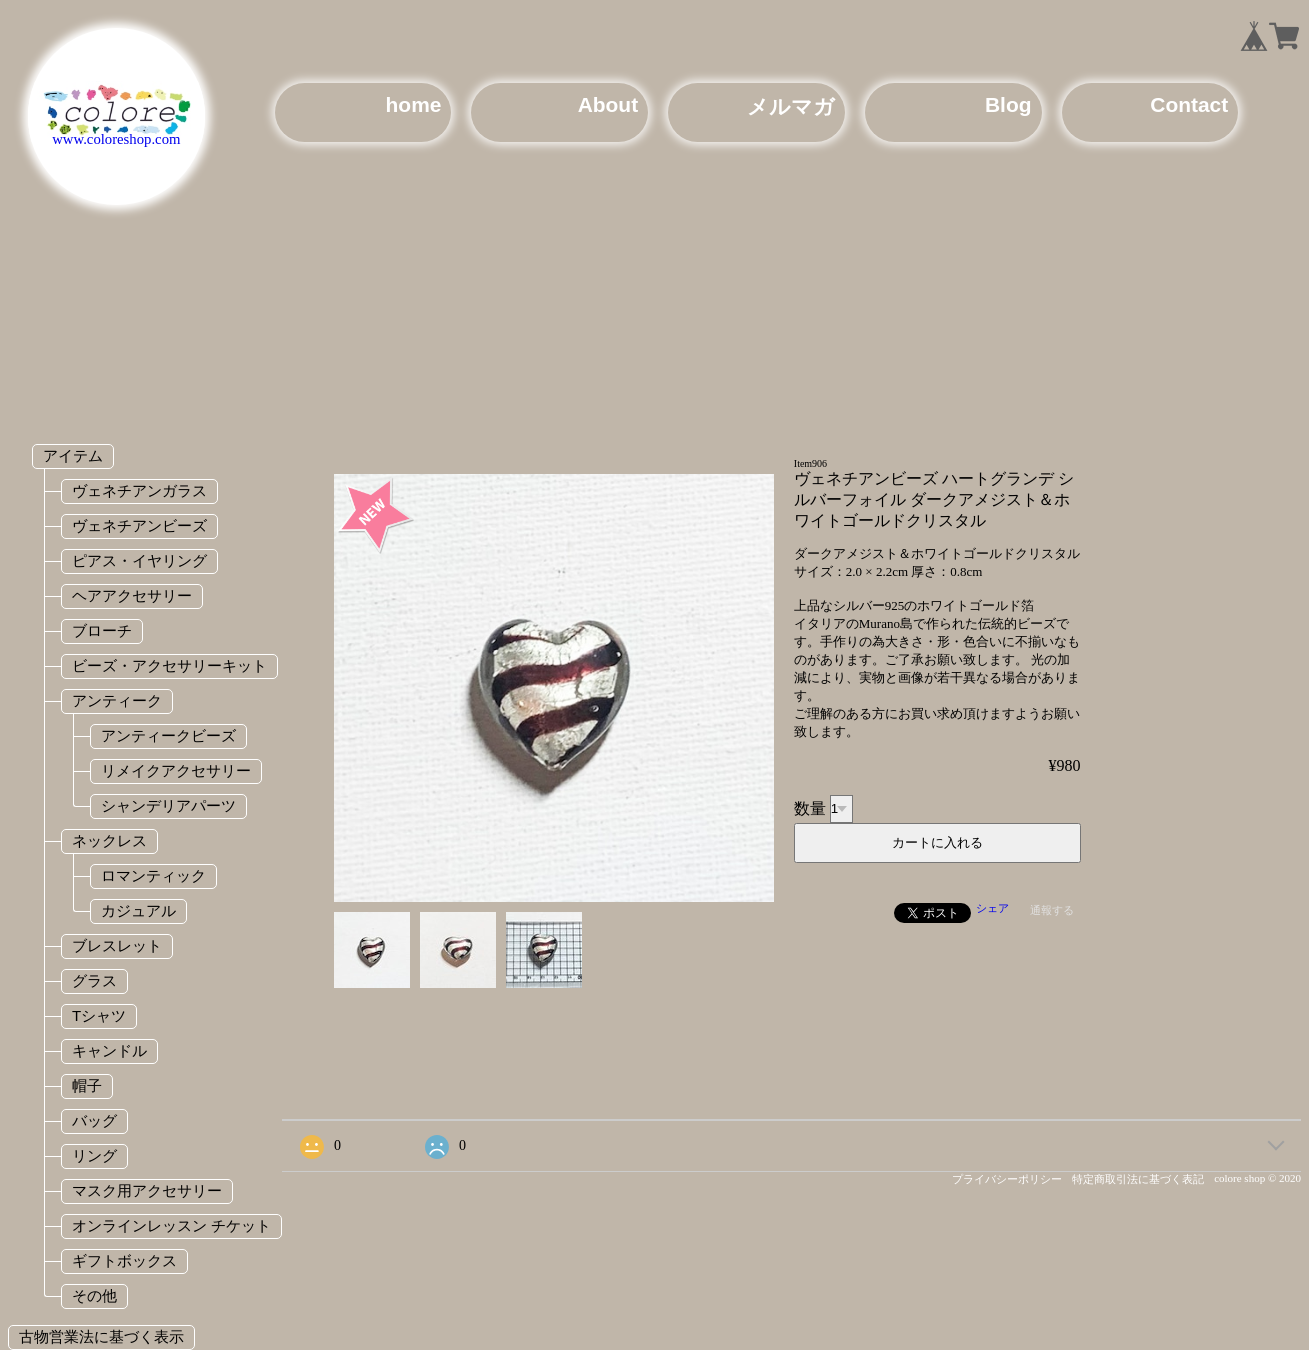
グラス (94, 980)
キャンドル (109, 1050)
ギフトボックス (124, 1260)
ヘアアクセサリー (132, 595)
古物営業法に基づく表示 (101, 1336)
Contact (1189, 104)
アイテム (73, 455)
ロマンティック (153, 875)
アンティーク (117, 700)
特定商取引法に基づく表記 (1138, 1179)
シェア (992, 908)
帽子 (87, 1085)
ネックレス (109, 840)
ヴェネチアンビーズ (139, 525)
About (608, 104)
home (414, 104)
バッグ (94, 1120)
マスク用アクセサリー (147, 1190)
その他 (94, 1295)
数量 (810, 807)
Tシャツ (99, 1015)
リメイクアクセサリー (176, 770)
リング (94, 1155)
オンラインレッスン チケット (171, 1225)
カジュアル (138, 910)
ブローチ (102, 630)
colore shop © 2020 (1257, 1178)
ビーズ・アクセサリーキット (169, 665)
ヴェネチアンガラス (139, 490)
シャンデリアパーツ (168, 805)
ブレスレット (117, 945)
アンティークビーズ (168, 735)
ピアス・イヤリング (139, 560)
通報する (1052, 910)
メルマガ (791, 106)
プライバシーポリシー (1007, 1179)
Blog (1008, 104)
